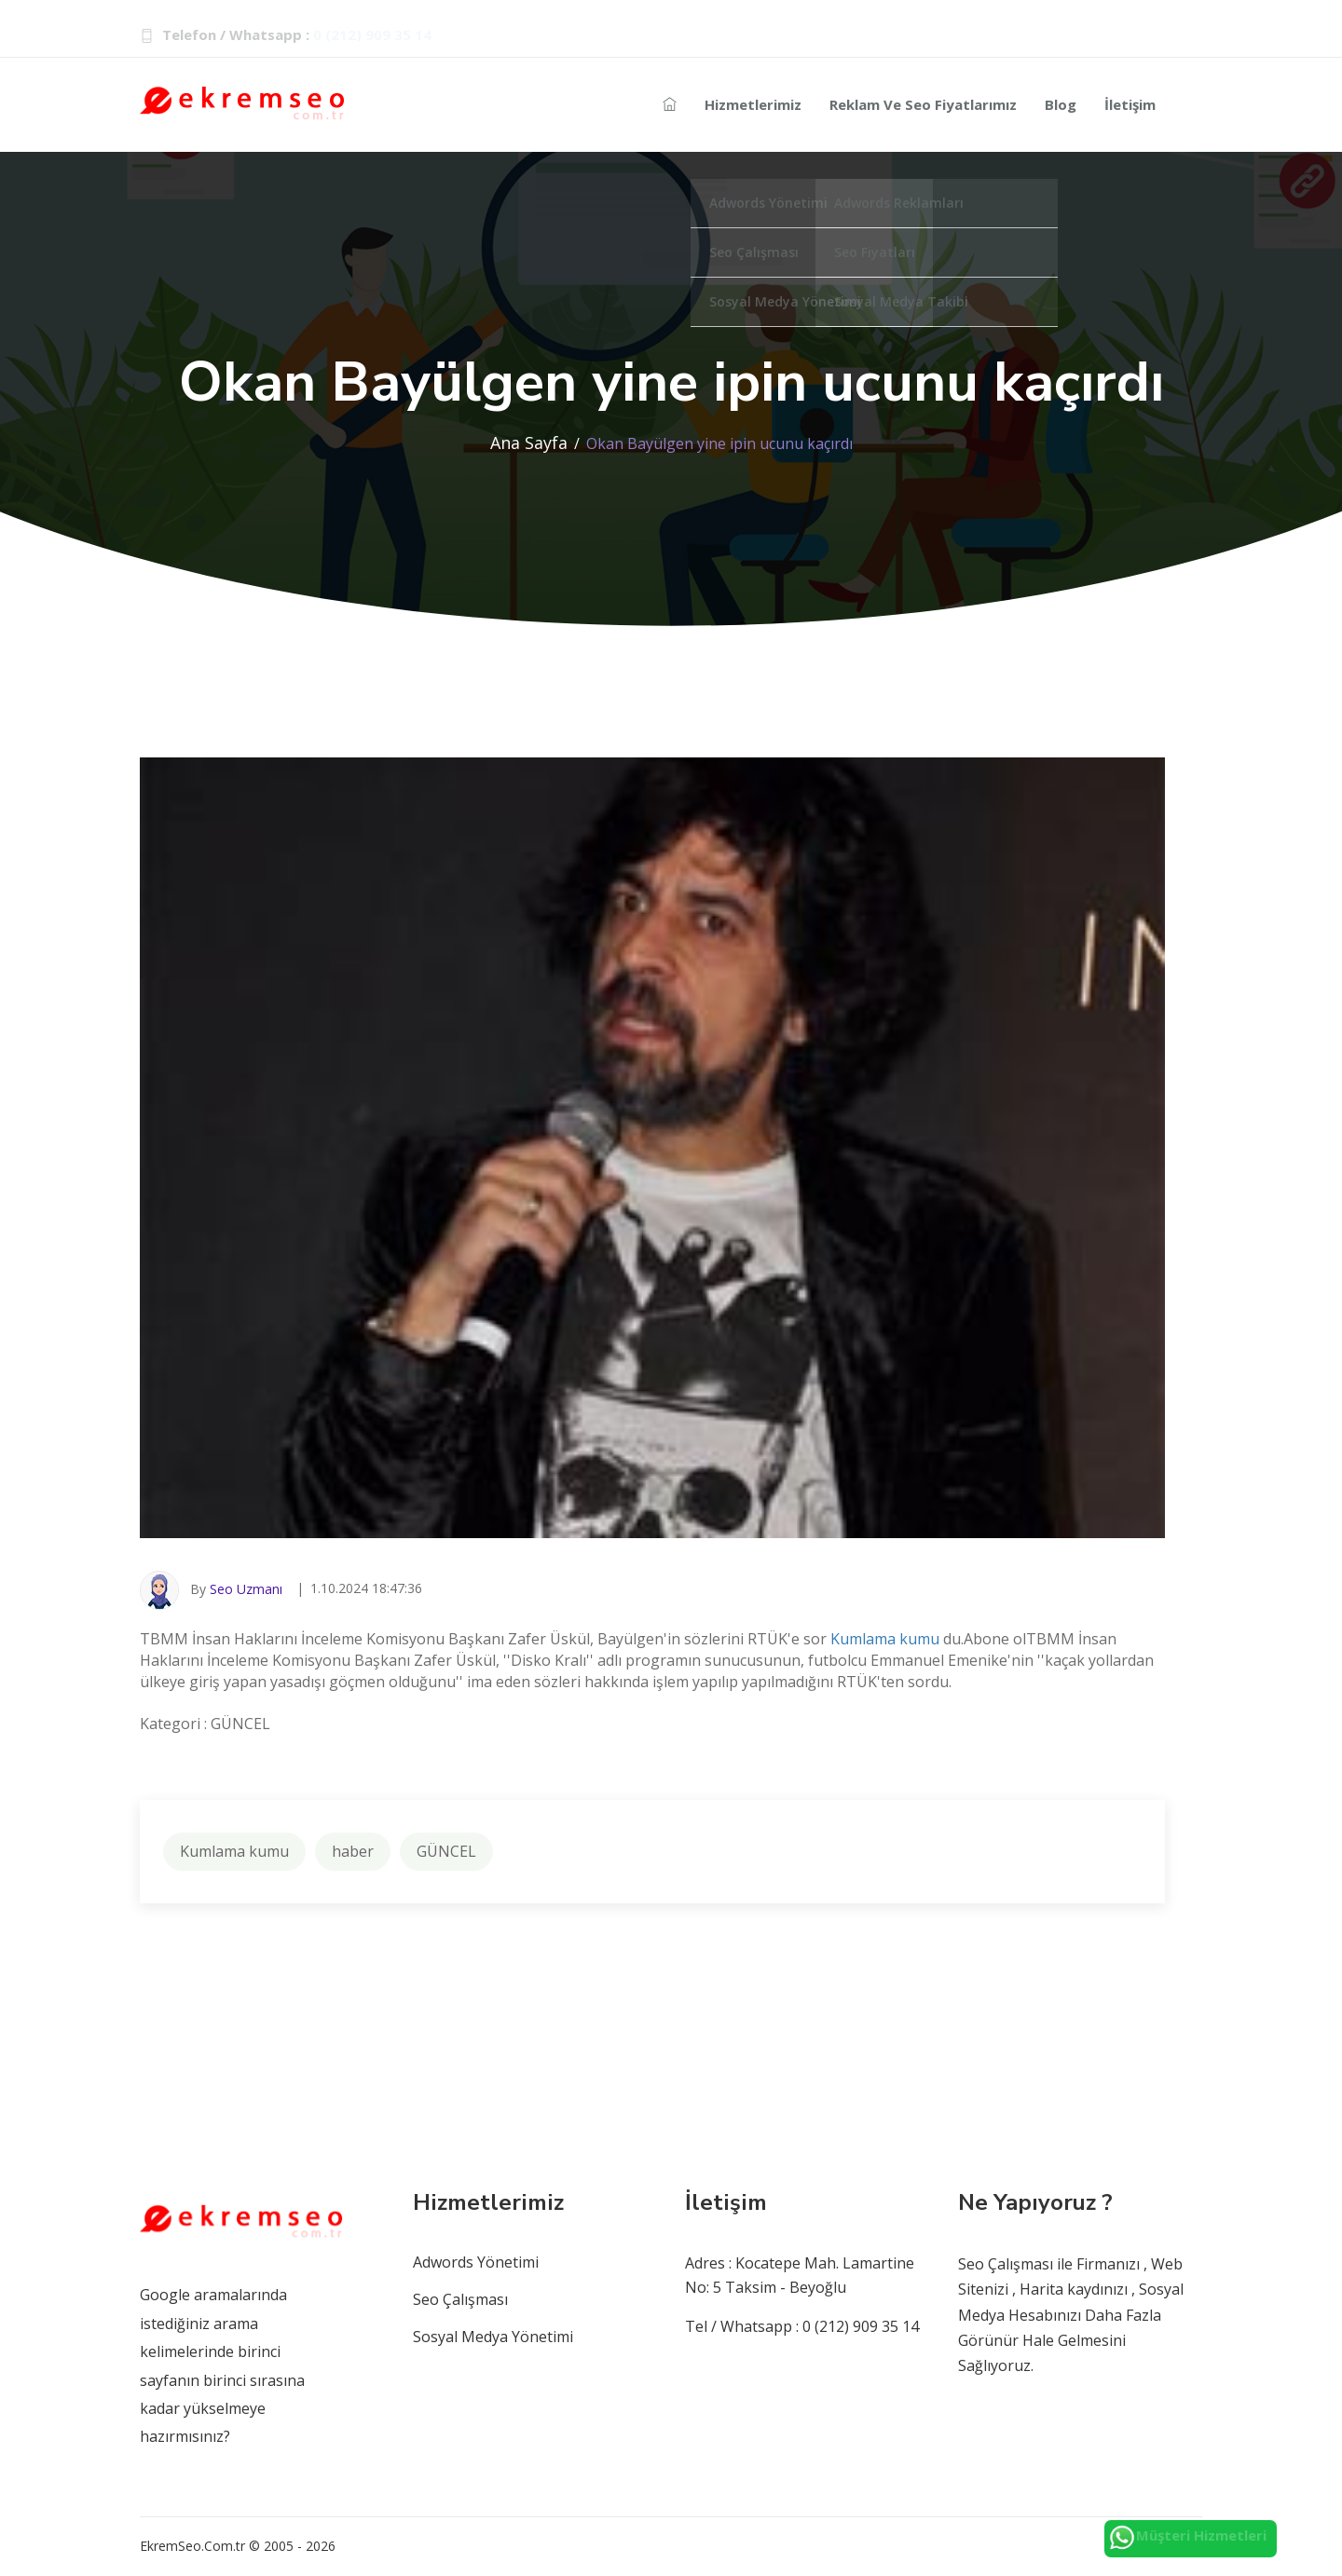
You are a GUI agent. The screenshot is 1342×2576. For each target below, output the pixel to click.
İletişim (1130, 104)
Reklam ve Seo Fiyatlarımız (923, 104)
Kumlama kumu (884, 1639)
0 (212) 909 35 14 (372, 34)
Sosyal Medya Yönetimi (493, 2336)
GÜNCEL (446, 1851)
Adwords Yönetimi (476, 2262)
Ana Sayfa (529, 442)
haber (353, 1851)
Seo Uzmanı (246, 1589)
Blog (1060, 104)
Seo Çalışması (460, 2299)
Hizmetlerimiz (753, 104)
